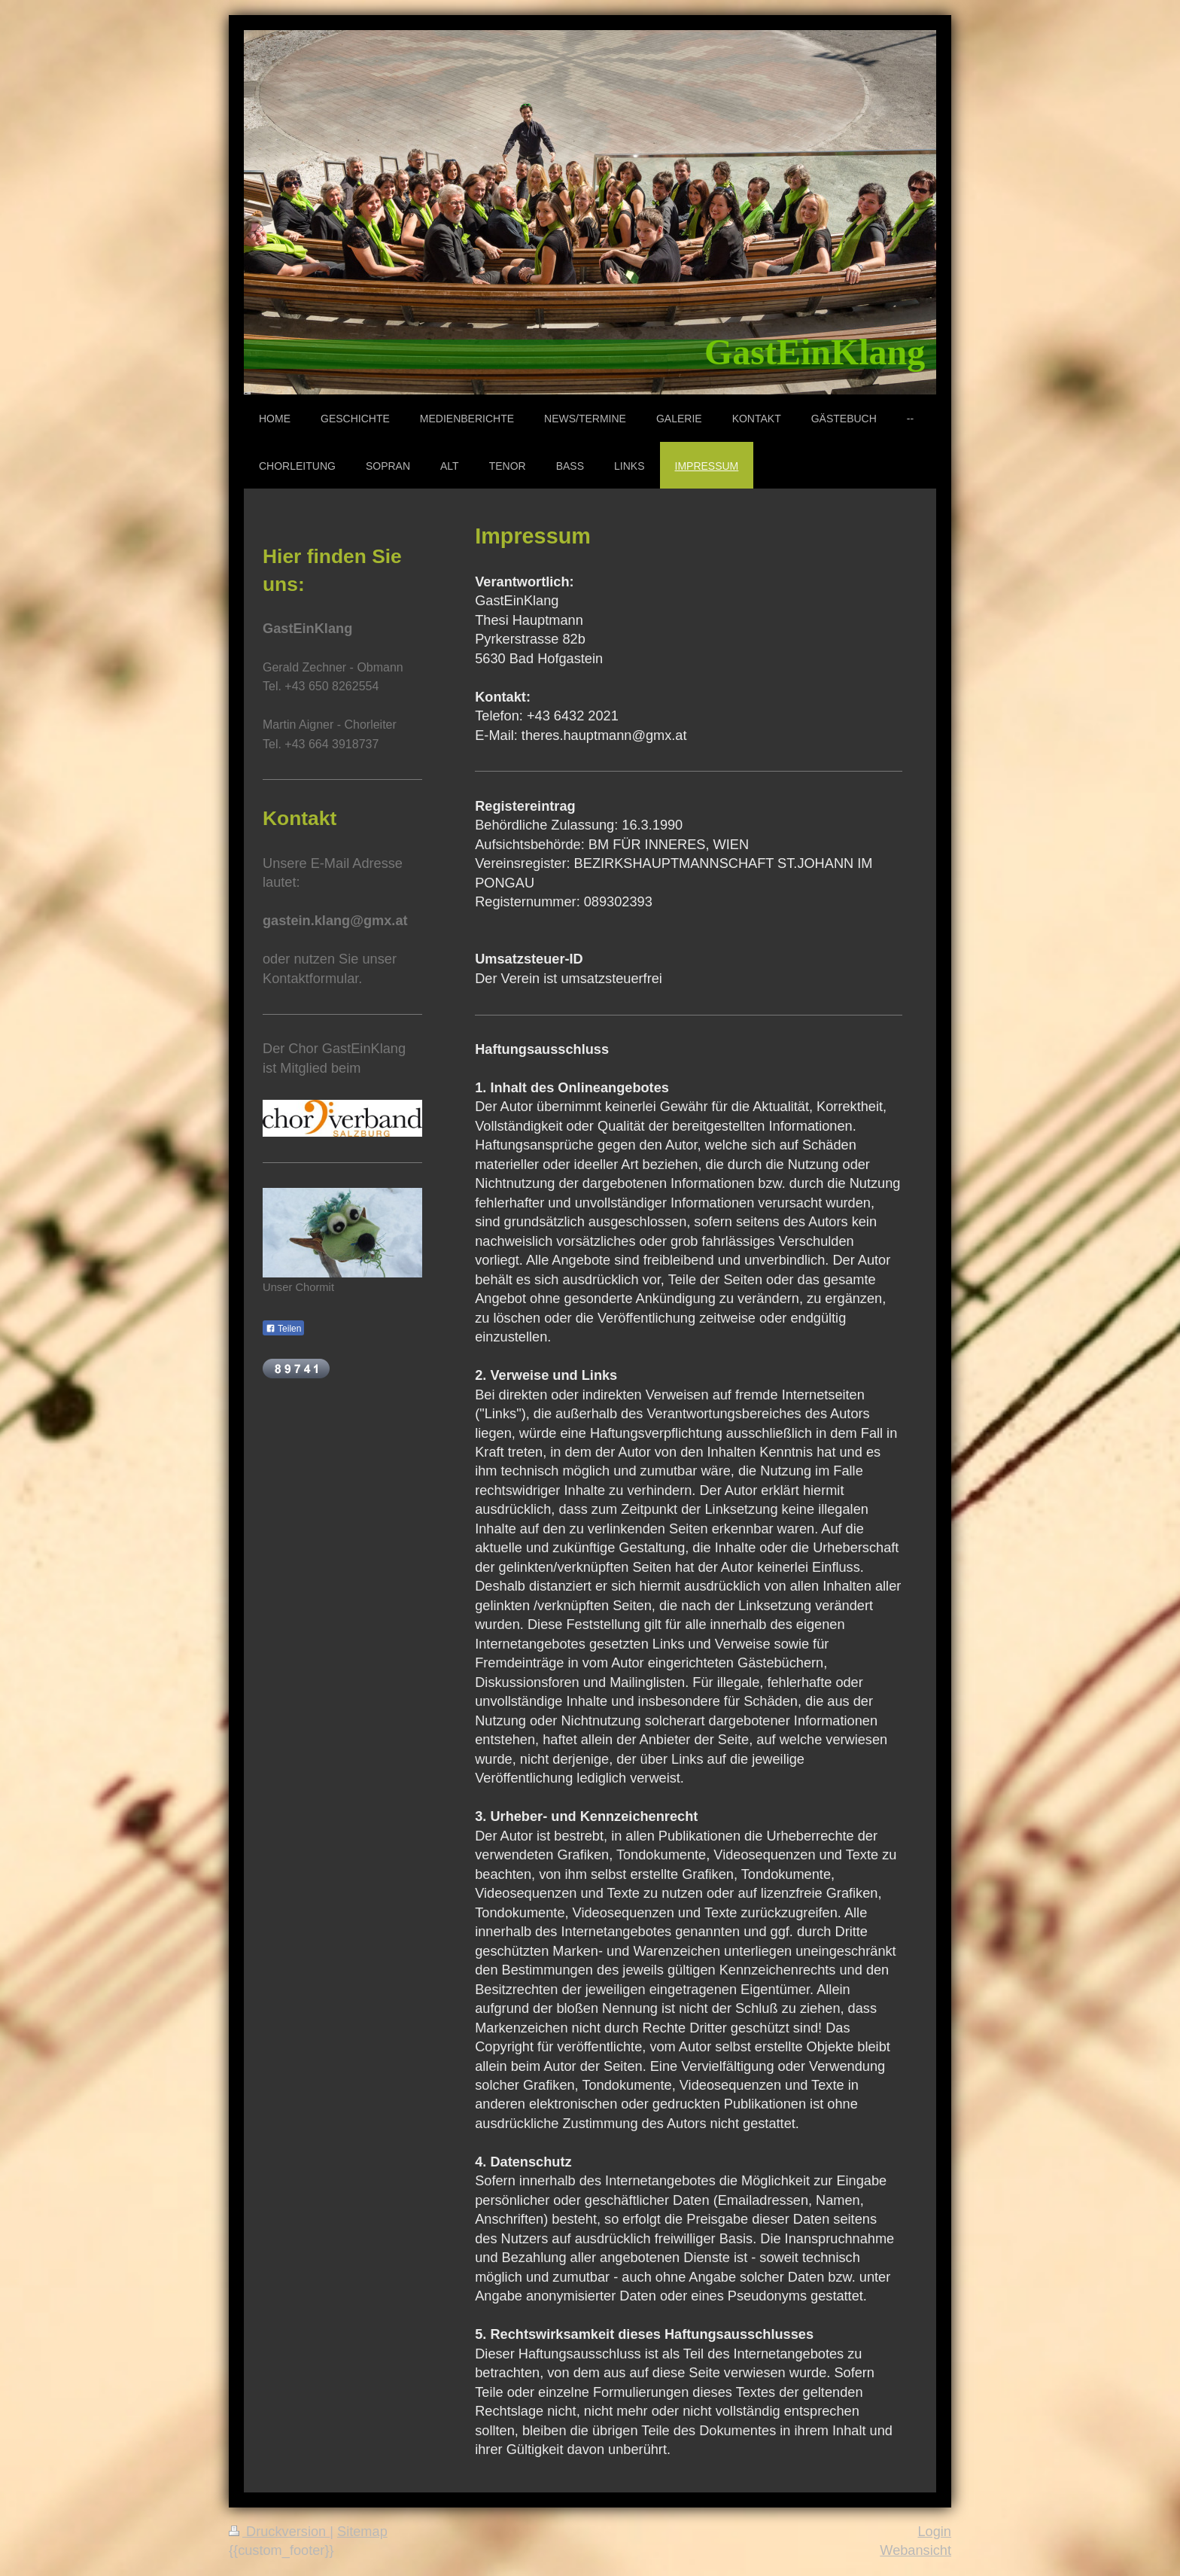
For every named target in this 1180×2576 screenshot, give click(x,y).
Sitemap (362, 2531)
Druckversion (279, 2531)
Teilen (283, 1328)
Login (934, 2531)
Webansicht (915, 2550)
